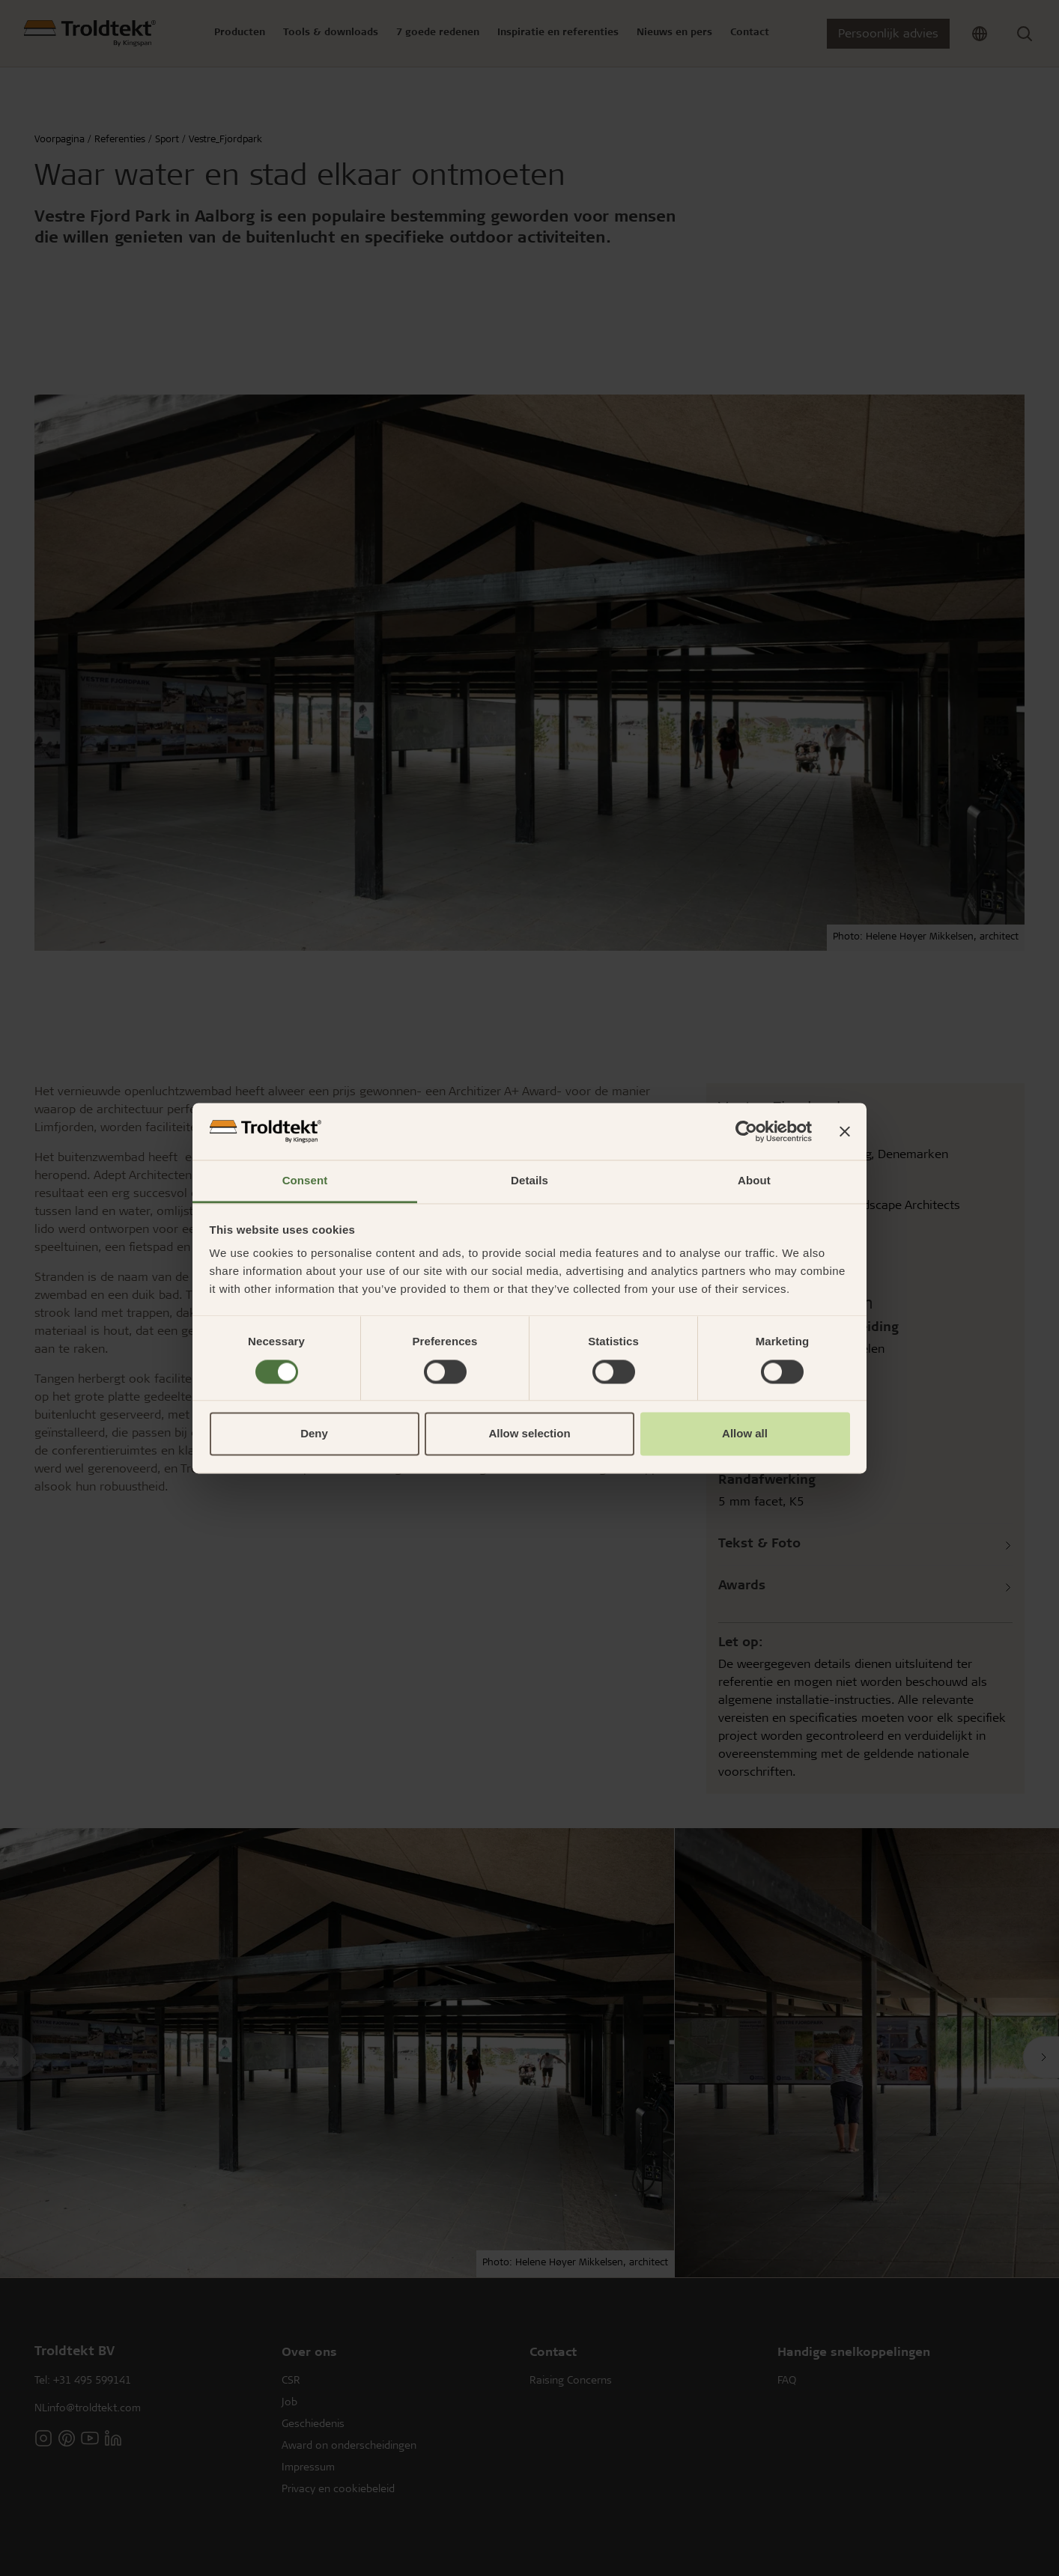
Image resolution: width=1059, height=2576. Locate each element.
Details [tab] (529, 1181)
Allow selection (529, 1434)
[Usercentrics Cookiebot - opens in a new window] (746, 1131)
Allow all (745, 1434)
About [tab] (754, 1181)
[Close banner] (845, 1131)
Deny (314, 1434)
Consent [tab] (305, 1181)
